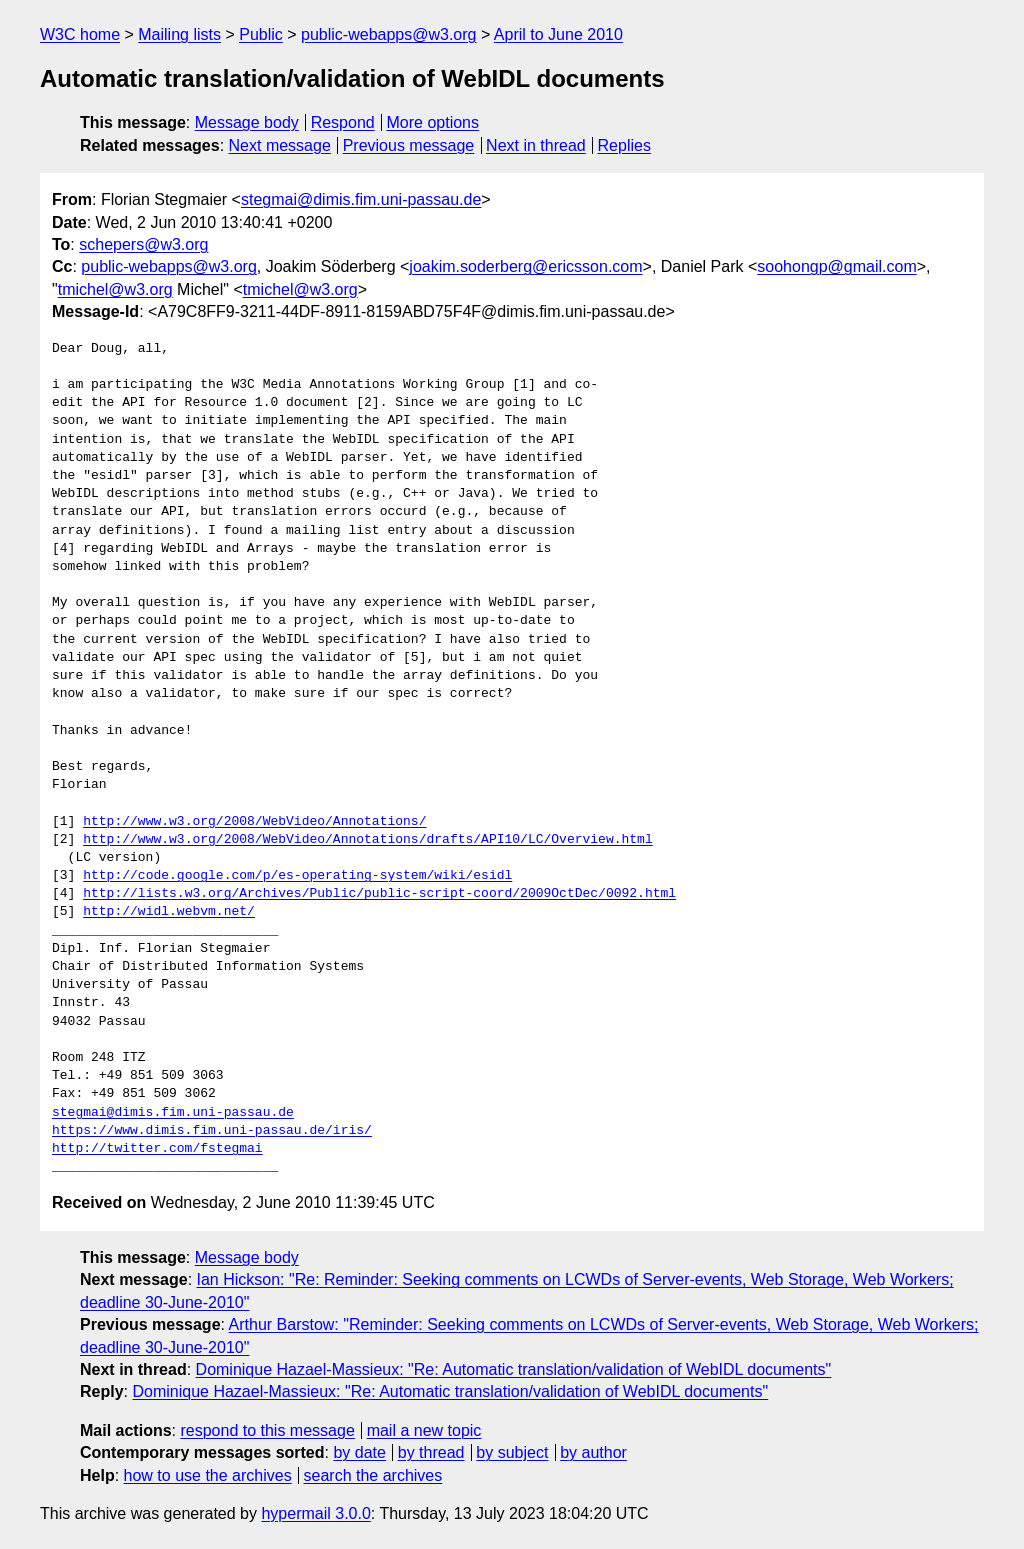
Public (261, 34)
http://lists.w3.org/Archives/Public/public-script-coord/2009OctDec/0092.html (379, 894)
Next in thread (536, 145)
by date (359, 1452)
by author (593, 1452)
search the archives (373, 1475)
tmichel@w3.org (115, 289)
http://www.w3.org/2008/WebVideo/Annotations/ (254, 822)
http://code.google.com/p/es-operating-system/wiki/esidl (297, 876)
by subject (512, 1452)
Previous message (409, 145)
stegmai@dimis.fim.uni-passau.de (361, 199)
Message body (247, 122)
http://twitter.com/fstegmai (157, 1149)
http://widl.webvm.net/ (169, 912)
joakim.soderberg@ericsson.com (525, 266)
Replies (624, 145)
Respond (343, 122)
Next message (280, 145)
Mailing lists (179, 34)
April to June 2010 (558, 34)
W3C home (80, 34)
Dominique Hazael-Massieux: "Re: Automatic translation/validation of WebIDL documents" (514, 1369)
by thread (431, 1452)
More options (433, 122)
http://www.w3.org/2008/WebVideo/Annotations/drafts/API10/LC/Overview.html (367, 840)
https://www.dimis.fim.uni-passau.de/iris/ (212, 1131)
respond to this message (267, 1430)
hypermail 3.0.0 (315, 1513)
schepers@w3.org (143, 244)
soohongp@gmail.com (836, 266)
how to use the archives (208, 1475)
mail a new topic (424, 1430)
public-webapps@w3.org (388, 34)
